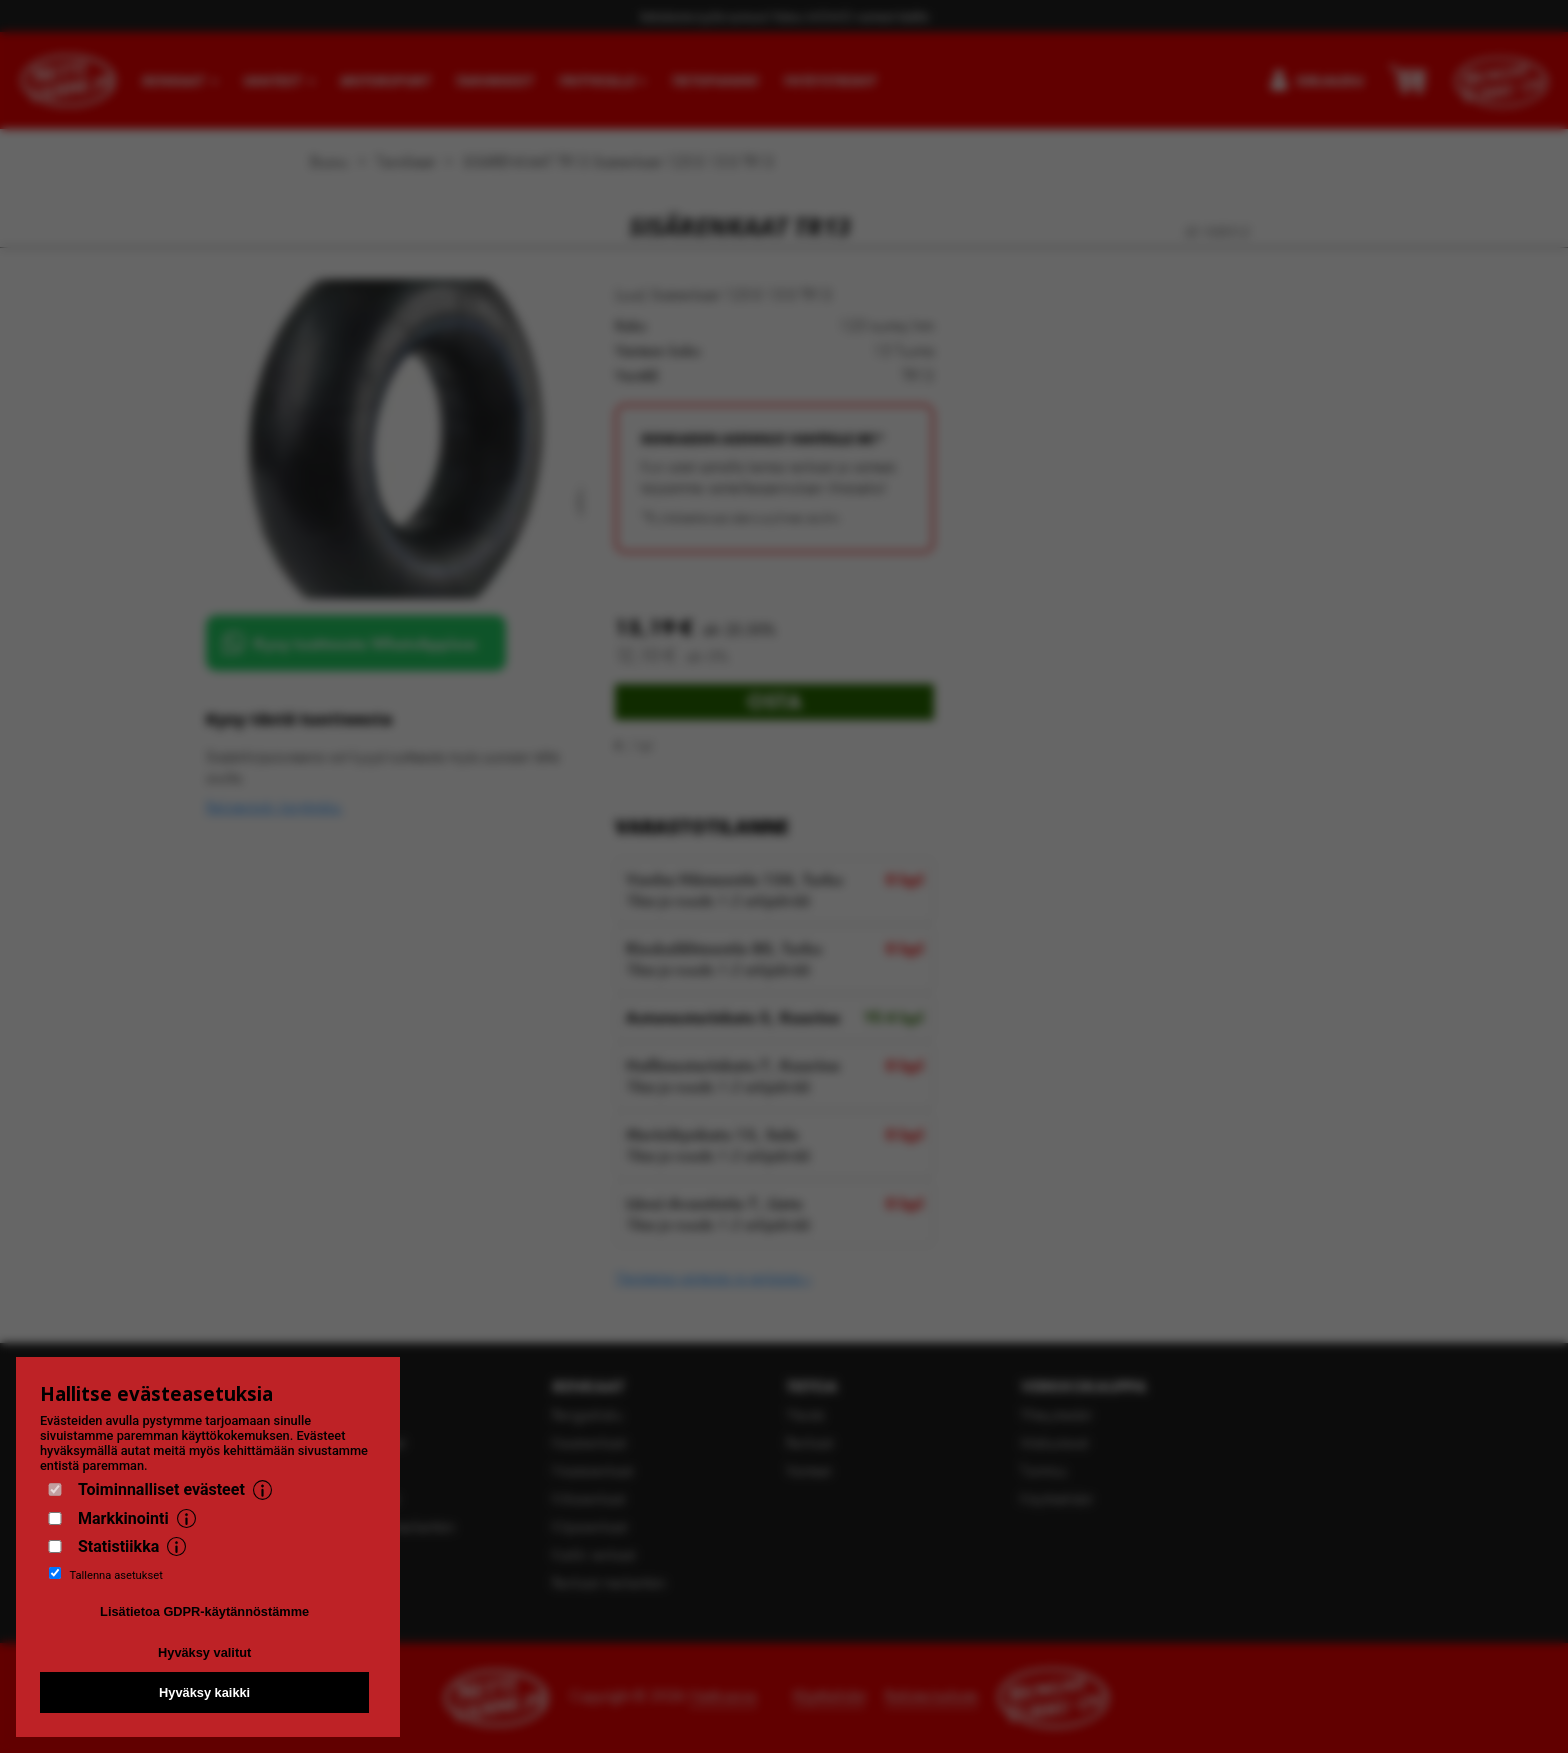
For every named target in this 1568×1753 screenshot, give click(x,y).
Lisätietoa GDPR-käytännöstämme (204, 1611)
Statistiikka (118, 1546)
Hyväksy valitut (204, 1652)
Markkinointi (123, 1518)
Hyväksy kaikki (204, 1692)
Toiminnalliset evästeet (161, 1489)
